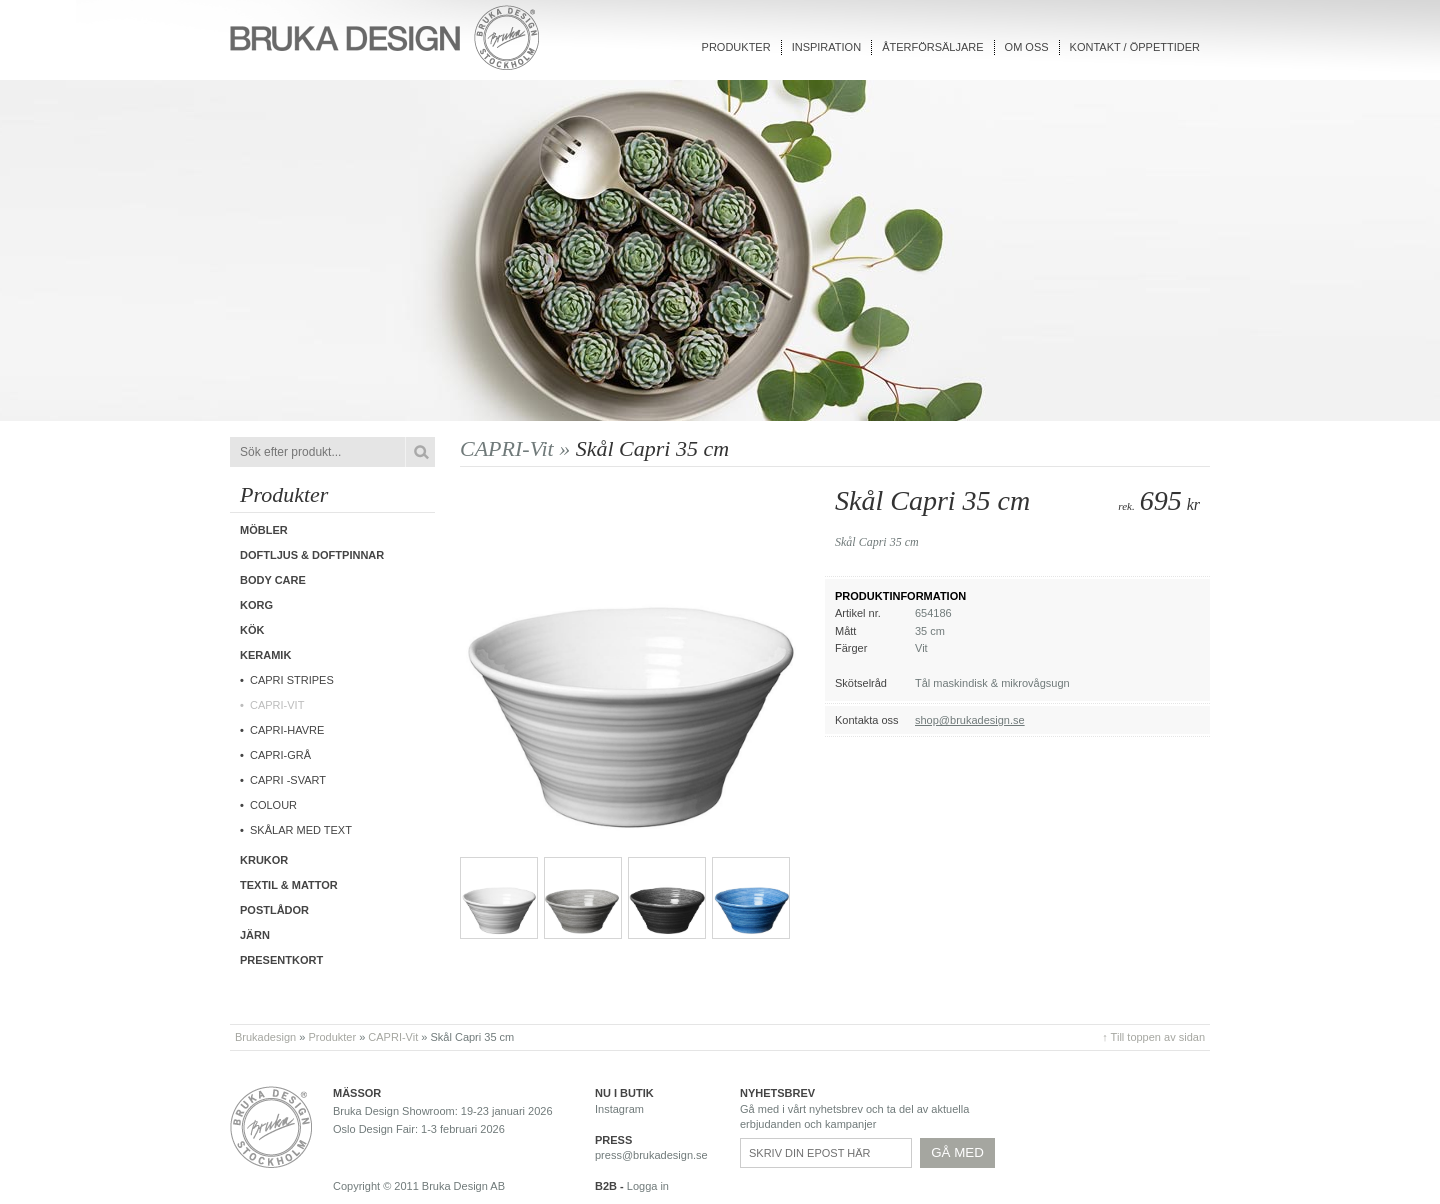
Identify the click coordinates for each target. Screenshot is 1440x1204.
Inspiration (826, 47)
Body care (273, 580)
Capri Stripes (292, 680)
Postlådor (274, 910)
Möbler (264, 530)
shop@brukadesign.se (970, 720)
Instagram (619, 1109)
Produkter (736, 47)
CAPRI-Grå (280, 755)
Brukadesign (265, 1037)
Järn (255, 935)
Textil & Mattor (289, 885)
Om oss (1027, 47)
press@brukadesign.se (651, 1155)
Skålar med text (301, 830)
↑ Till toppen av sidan (1153, 1037)
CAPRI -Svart (288, 780)
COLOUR (273, 805)
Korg (256, 605)
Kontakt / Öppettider (1135, 47)
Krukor (264, 860)
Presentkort (281, 960)
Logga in (648, 1186)
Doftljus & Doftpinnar (312, 555)
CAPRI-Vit (277, 705)
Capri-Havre (287, 730)
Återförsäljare (932, 47)
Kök (252, 630)
